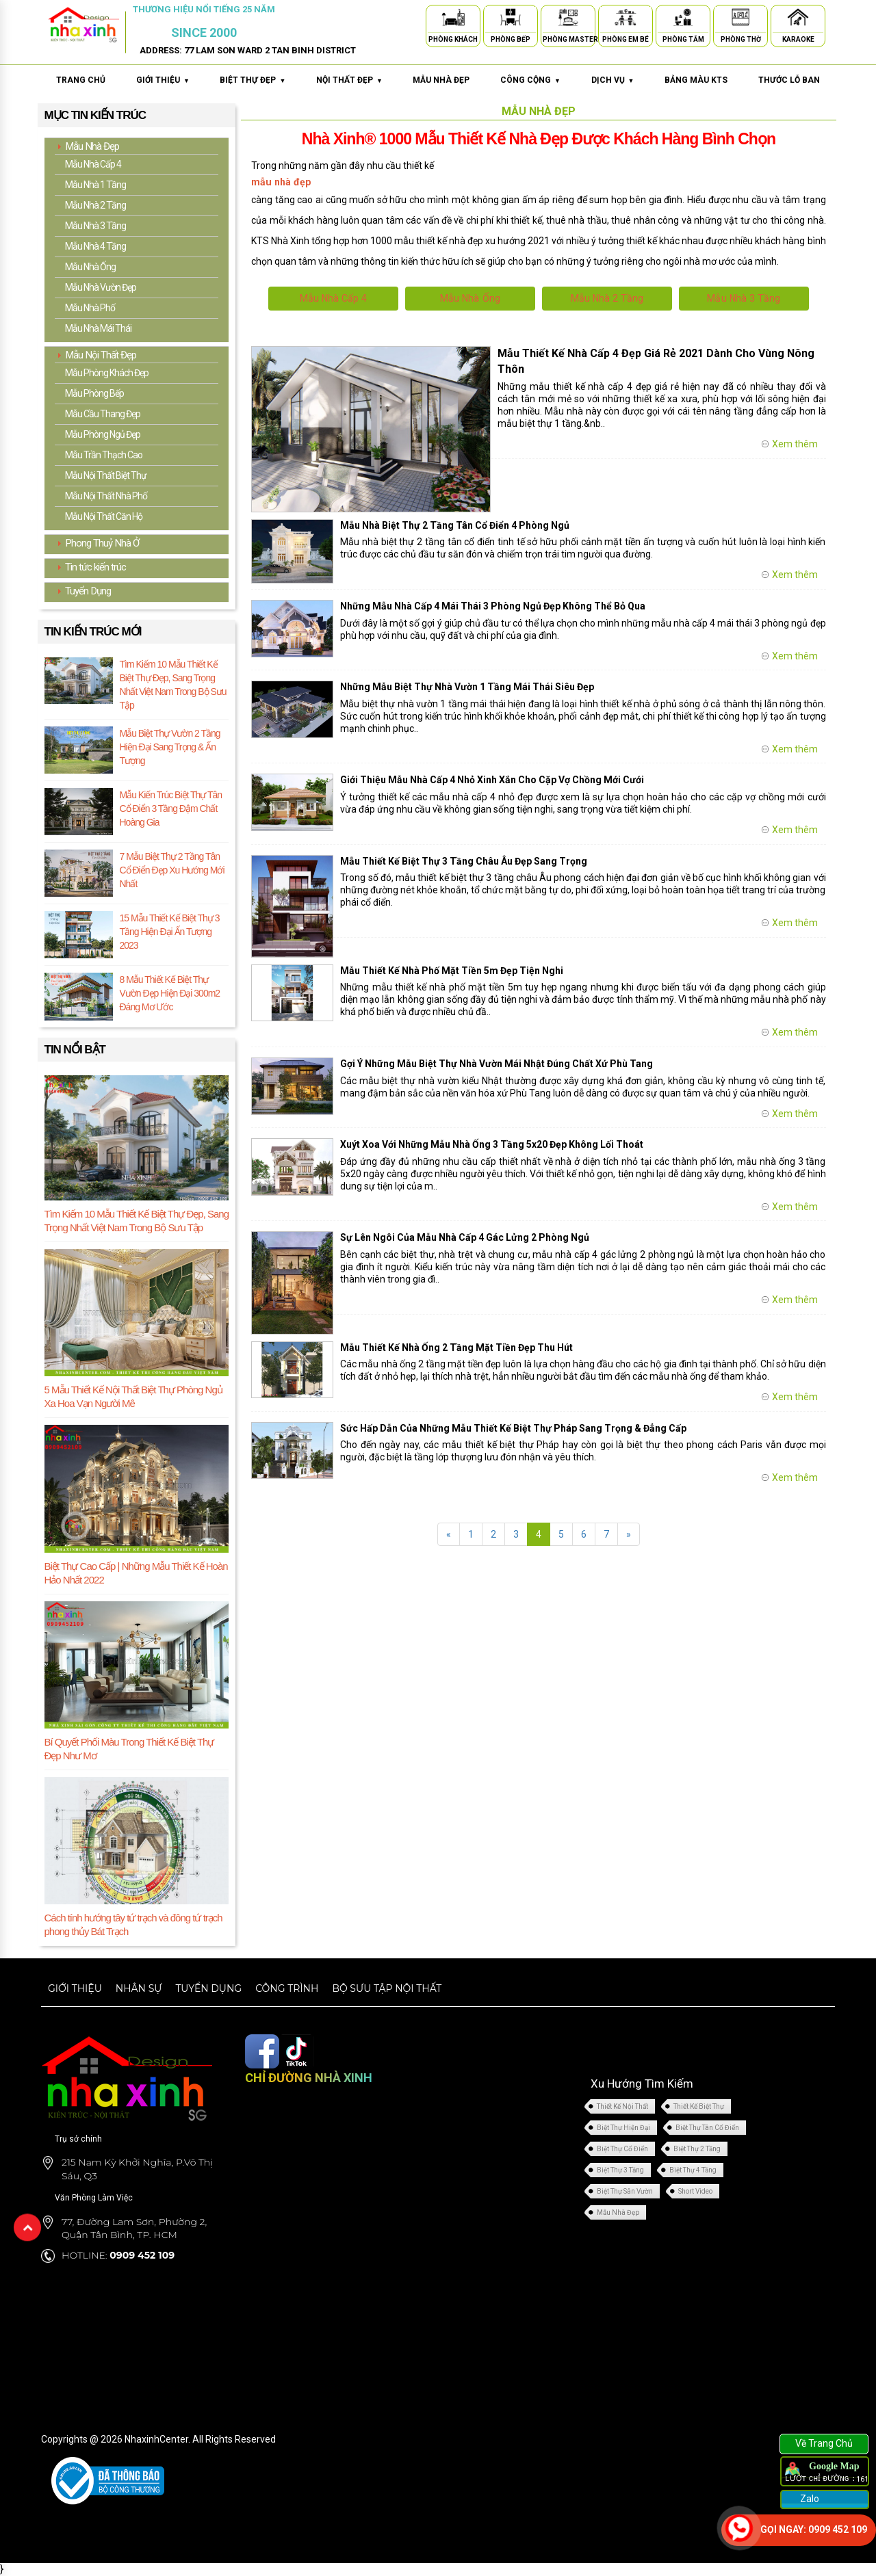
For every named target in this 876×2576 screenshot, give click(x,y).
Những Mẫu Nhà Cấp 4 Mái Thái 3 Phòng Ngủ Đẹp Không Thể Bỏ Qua (492, 606)
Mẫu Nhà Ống (470, 297)
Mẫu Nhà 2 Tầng (606, 297)
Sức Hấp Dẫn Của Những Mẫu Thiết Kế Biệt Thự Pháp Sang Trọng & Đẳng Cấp (513, 1427)
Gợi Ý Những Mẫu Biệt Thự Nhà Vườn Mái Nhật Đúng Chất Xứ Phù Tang (496, 1063)
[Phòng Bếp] (510, 19)
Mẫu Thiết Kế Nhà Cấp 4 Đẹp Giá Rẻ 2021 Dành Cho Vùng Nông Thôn (656, 361)
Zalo (808, 2498)
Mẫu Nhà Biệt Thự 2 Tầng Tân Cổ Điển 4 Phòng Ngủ (454, 524)
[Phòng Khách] (453, 19)
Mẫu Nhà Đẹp (618, 2212)
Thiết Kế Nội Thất (622, 2106)
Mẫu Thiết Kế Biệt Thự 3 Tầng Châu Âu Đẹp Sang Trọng (463, 860)
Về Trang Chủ (824, 2443)
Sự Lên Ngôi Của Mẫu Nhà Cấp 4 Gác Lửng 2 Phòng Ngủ (464, 1237)
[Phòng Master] (568, 19)
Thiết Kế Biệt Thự (698, 2106)
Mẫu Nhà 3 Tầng (743, 297)
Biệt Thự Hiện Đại (623, 2127)
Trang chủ (80, 80)
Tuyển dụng (208, 1988)
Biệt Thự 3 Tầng (620, 2169)
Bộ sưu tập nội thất (386, 1988)
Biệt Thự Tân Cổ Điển (707, 2127)
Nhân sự (139, 1988)
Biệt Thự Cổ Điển (622, 2148)
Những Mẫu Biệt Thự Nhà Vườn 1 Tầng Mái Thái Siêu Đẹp (467, 686)
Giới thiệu (75, 1988)
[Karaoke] (798, 19)
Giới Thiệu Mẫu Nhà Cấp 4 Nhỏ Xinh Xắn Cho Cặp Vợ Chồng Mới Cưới (492, 779)
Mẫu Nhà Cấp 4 (333, 297)
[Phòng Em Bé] (625, 19)
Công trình (286, 1988)
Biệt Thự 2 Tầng (697, 2148)
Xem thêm (795, 443)
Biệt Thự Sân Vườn (625, 2190)
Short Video (695, 2190)
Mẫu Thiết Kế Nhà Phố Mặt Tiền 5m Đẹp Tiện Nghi (451, 969)
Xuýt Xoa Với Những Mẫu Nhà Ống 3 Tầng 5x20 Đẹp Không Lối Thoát (492, 1144)
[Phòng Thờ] (740, 19)
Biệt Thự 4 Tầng (693, 2169)
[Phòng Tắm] (683, 19)
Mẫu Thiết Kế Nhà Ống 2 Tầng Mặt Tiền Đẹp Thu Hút (456, 1346)
